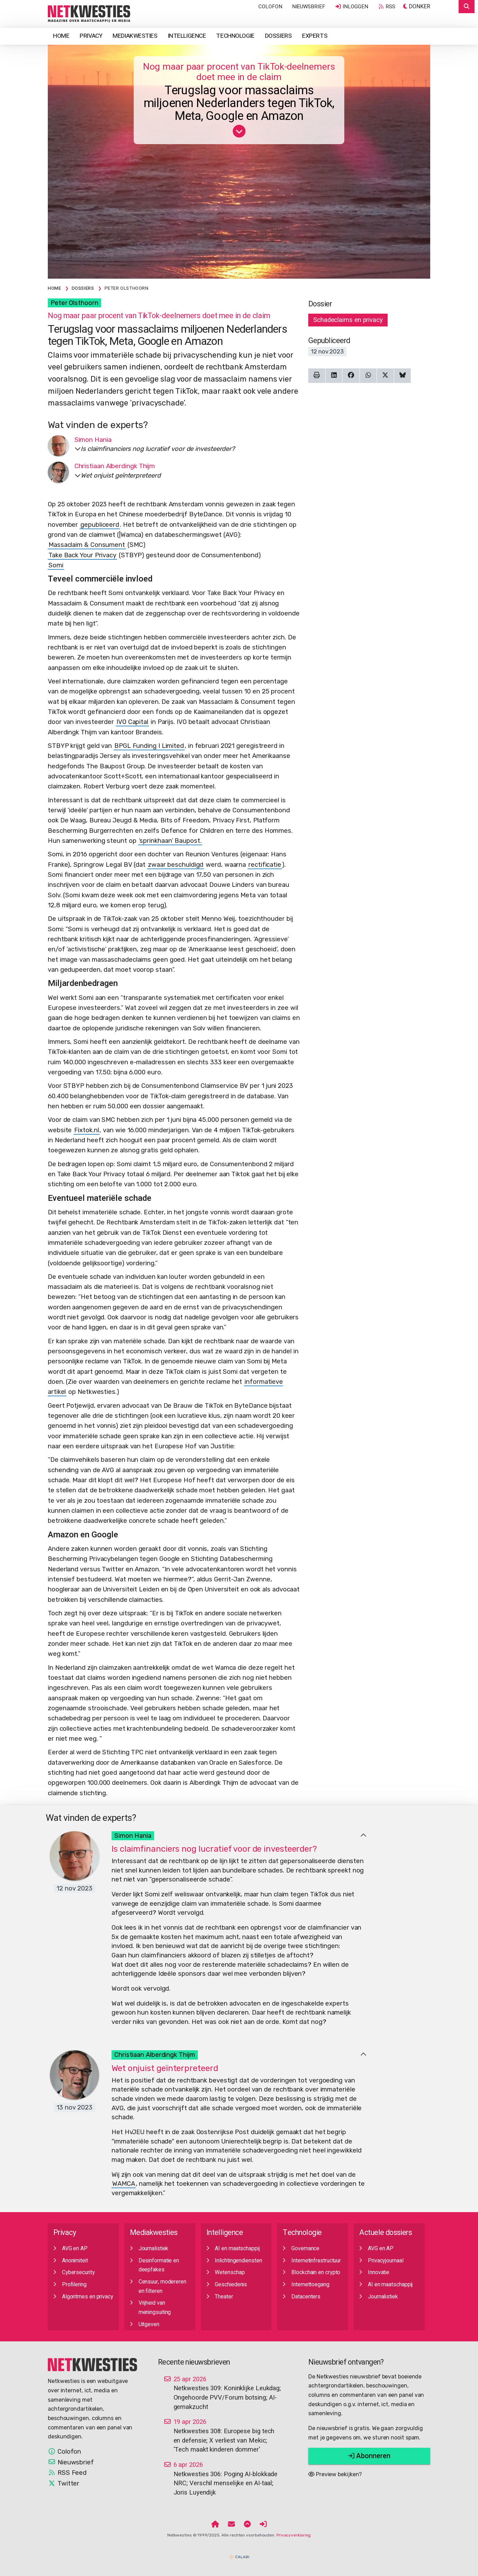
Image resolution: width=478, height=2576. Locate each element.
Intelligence (187, 36)
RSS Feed (67, 2473)
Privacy (91, 36)
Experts (314, 36)
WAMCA (123, 2184)
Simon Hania (132, 1836)
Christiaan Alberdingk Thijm (154, 2055)
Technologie (235, 36)
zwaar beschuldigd (175, 864)
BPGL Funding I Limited (149, 746)
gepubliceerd (99, 525)
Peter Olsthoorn (74, 303)
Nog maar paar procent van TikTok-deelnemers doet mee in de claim (239, 72)
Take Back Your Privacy (82, 555)
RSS (386, 6)
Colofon (270, 6)
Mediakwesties (135, 36)
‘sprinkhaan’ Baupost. (170, 841)
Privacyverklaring (293, 2535)
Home (61, 36)
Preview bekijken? (335, 2474)
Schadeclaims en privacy (348, 320)
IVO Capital (132, 722)
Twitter (63, 2483)
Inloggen (351, 6)
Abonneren (369, 2456)
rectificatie (264, 864)
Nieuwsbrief (308, 6)
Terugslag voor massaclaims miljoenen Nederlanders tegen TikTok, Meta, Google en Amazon (239, 103)
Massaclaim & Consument (86, 545)
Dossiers (278, 36)
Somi (55, 565)
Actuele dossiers (385, 2232)
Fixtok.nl (86, 1130)
